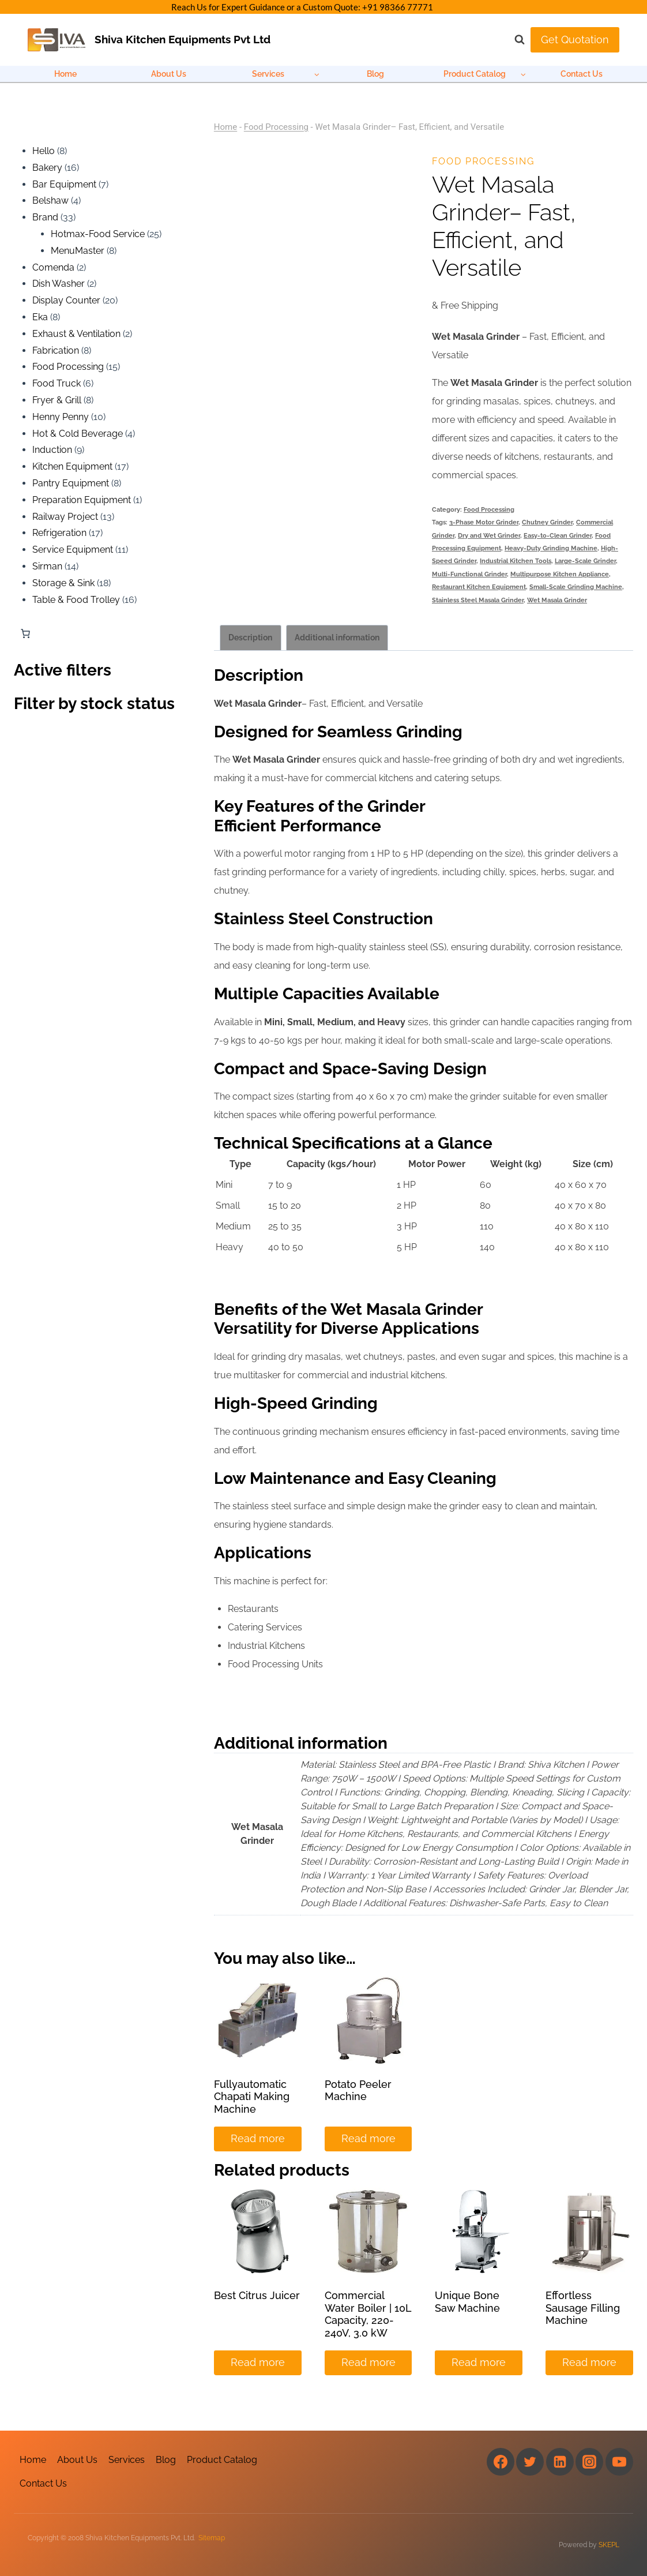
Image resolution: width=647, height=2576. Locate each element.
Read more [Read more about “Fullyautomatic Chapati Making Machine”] (258, 2138)
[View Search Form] (514, 40)
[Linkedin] (560, 2462)
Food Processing (276, 127)
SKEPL (609, 2545)
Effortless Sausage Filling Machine (583, 2307)
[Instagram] (589, 2462)
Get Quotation (575, 39)
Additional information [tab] (337, 637)
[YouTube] (619, 2462)
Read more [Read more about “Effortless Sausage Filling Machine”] (589, 2362)
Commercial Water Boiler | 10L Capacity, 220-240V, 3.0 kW (368, 2314)
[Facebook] (500, 2462)
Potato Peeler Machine (358, 2090)
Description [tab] (250, 637)
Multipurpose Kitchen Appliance (559, 574)
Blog (375, 73)
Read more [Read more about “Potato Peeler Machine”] (368, 2138)
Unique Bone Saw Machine (467, 2301)
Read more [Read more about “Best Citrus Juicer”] (258, 2362)
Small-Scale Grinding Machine (575, 587)
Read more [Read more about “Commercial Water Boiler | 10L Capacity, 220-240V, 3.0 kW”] (368, 2362)
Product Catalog (222, 2459)
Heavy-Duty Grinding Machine (551, 548)
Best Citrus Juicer (257, 2295)
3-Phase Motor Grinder (483, 522)
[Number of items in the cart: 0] (25, 633)
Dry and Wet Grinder (489, 535)
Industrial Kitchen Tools (515, 561)
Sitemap (211, 2538)
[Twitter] (530, 2462)
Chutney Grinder (547, 522)
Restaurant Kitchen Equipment (479, 587)
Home (65, 73)
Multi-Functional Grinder (469, 574)
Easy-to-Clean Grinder (558, 535)
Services (126, 2459)
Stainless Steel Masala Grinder (478, 600)
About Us (168, 73)
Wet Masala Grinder (557, 600)
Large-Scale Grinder (585, 561)
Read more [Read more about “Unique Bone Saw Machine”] (479, 2362)
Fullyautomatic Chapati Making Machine (251, 2096)
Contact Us (582, 73)
